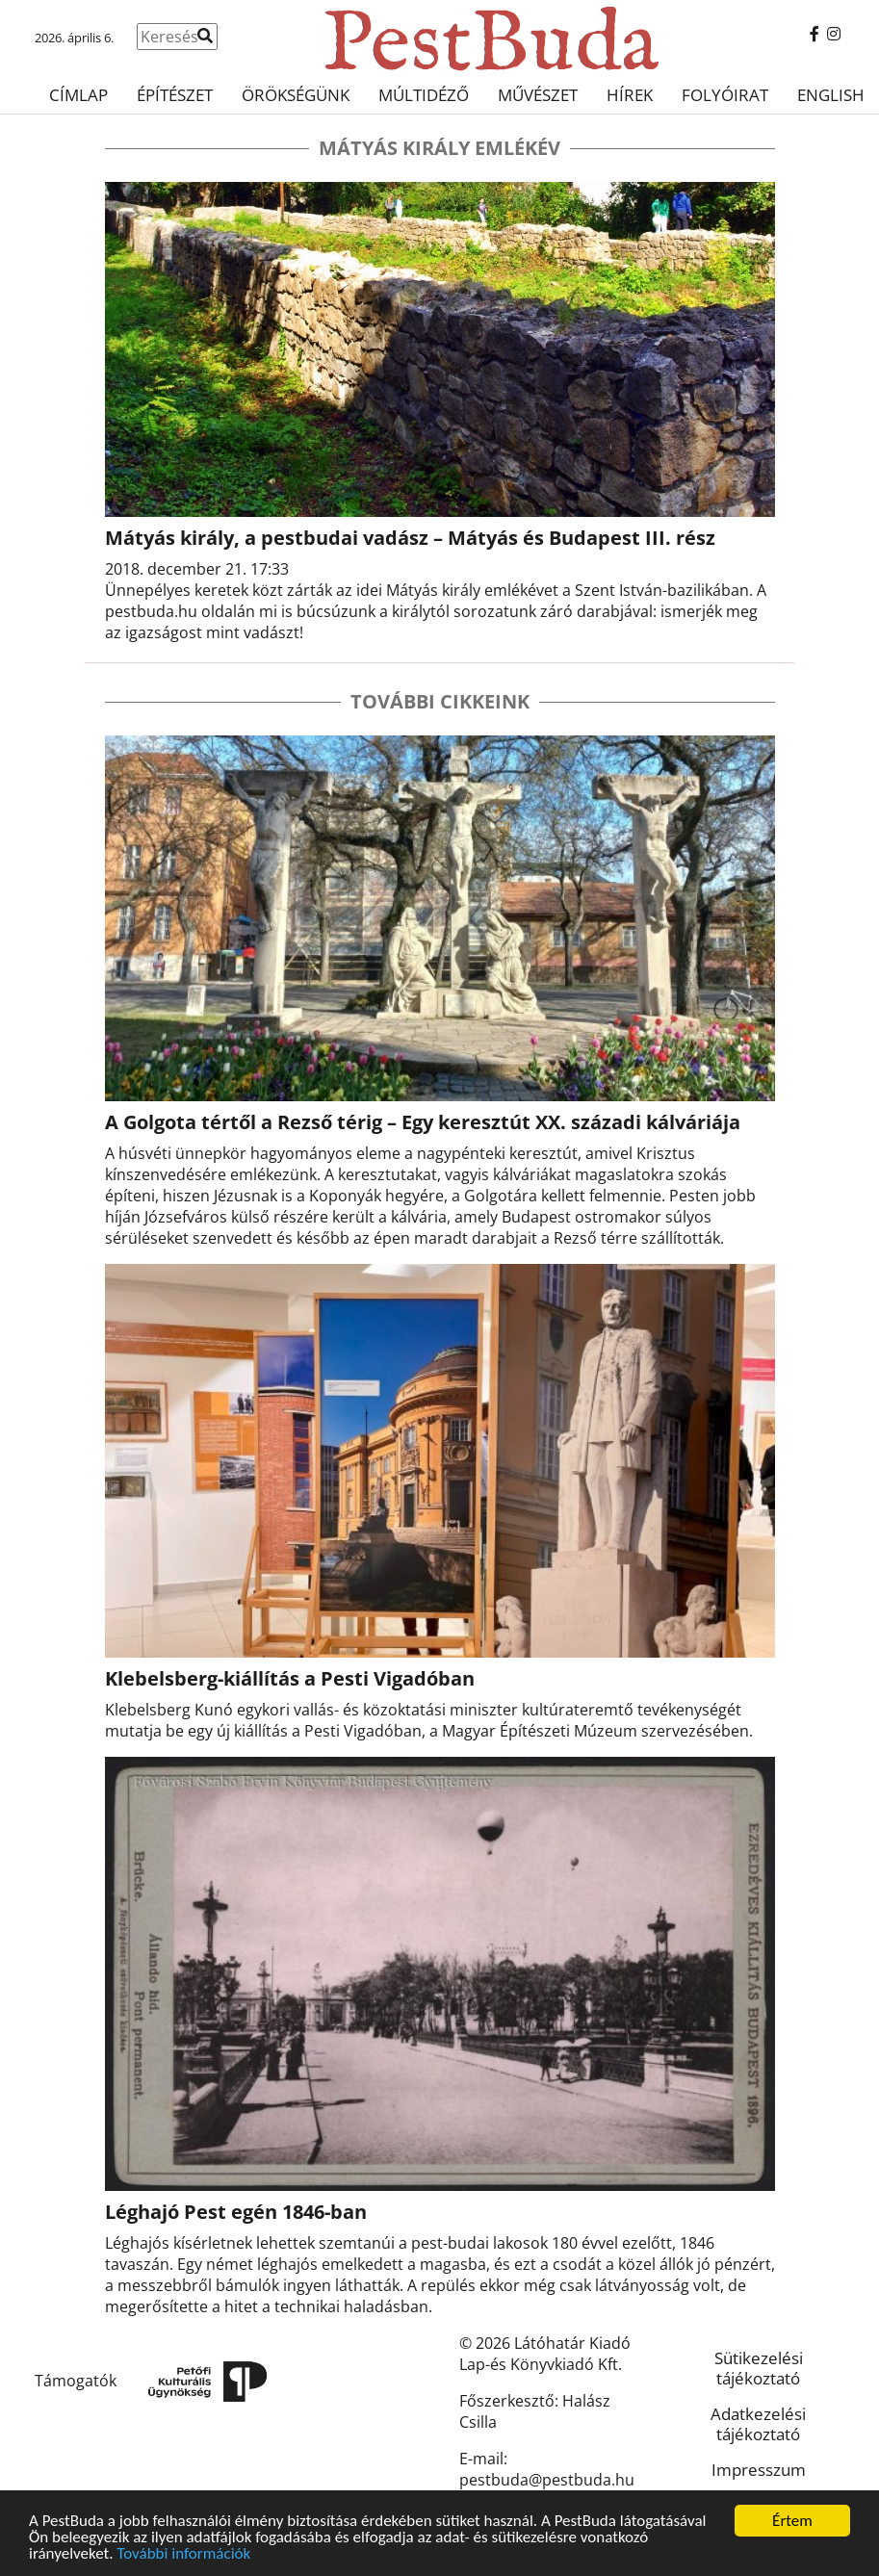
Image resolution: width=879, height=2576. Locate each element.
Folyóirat (725, 95)
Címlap (78, 95)
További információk (183, 2554)
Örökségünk (295, 95)
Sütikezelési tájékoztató (758, 2368)
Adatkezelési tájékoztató (758, 2424)
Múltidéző (423, 95)
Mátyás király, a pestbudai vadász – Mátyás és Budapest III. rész (410, 538)
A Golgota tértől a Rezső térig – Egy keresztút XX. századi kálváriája (422, 1122)
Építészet (175, 95)
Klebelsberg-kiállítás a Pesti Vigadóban (290, 1678)
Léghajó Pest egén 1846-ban (236, 2212)
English (831, 95)
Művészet (538, 95)
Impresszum (758, 2470)
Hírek (630, 95)
